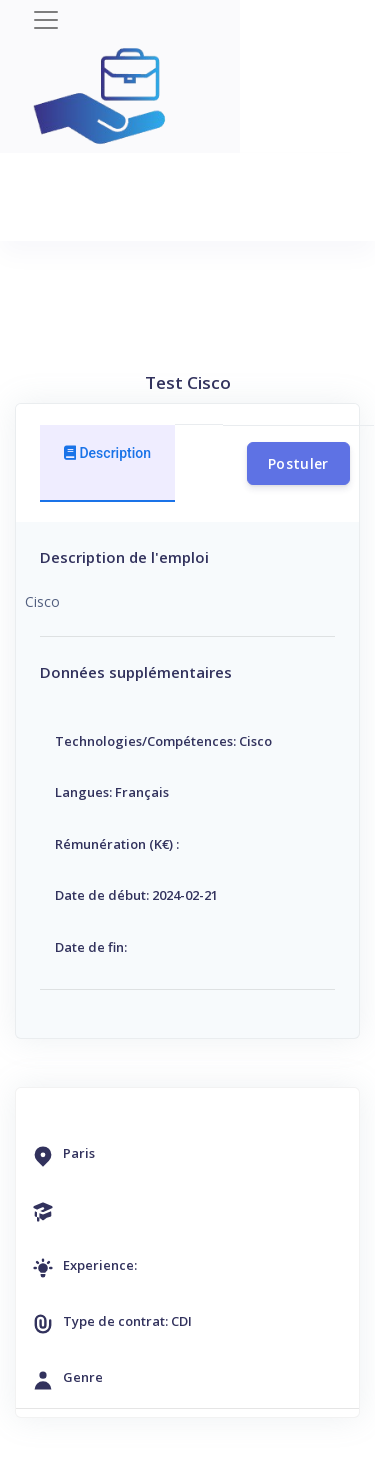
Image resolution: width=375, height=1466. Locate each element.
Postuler (298, 463)
